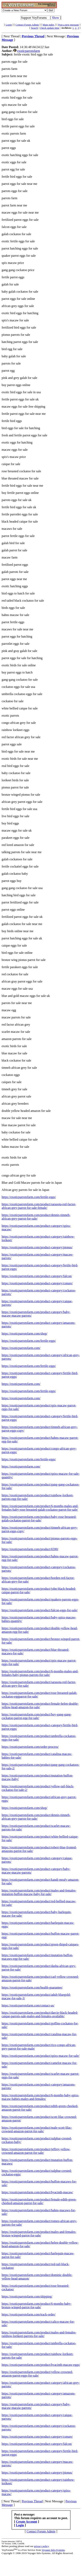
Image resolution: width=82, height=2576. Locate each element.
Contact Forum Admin (27, 24)
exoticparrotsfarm (28, 50)
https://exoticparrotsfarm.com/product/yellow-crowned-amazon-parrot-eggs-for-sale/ (37, 2373)
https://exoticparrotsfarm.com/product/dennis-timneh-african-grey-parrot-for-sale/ (36, 1216)
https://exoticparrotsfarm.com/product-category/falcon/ (37, 1276)
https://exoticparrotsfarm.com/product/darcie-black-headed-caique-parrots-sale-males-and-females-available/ (40, 2014)
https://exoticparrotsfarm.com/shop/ (24, 1333)
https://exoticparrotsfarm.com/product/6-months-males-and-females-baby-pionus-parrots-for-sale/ (40, 1673)
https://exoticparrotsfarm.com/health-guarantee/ (32, 1987)
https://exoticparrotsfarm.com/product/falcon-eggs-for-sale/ (40, 1610)
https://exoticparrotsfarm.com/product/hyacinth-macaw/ (37, 2192)
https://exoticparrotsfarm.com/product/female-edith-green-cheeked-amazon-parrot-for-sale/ (39, 2201)
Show (55, 17)
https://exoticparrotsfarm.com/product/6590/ (30, 1549)
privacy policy (41, 2546)
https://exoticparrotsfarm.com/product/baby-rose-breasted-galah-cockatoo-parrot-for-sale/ (39, 1518)
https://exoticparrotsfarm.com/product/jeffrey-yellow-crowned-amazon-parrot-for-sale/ (36, 2150)
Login (9, 24)
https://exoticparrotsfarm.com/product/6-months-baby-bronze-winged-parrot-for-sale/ (37, 2305)
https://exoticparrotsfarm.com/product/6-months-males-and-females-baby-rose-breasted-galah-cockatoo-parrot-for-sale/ (40, 1507)
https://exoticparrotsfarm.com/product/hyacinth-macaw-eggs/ (41, 2364)
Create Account (26, 2521)
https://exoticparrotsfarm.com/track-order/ (29, 2314)
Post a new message (68, 24)
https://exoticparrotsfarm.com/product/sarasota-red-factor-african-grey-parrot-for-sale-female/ (39, 1205)
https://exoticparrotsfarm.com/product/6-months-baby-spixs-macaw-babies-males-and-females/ (40, 2097)
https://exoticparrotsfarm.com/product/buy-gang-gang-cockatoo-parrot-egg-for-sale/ (37, 1716)
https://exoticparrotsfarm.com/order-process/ (30, 1746)
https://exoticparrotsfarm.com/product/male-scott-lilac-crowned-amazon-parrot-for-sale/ (37, 2129)
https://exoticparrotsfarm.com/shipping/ (27, 2296)
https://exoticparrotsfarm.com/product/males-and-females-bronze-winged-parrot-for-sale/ (39, 2233)
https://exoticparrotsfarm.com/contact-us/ (28, 2005)
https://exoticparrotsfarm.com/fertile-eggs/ (29, 1197)
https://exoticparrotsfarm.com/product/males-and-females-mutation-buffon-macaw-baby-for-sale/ (39, 1892)
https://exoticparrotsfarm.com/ (21, 1348)
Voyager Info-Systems (53, 2549)
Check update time (49, 27)
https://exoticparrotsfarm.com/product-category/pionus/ (37, 1247)
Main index (49, 24)
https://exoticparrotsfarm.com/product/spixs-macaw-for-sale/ (40, 2055)
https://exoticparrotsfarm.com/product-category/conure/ (37, 1283)
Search (34, 27)
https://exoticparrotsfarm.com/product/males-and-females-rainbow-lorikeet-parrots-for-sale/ (39, 2334)
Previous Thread (32, 2501)
